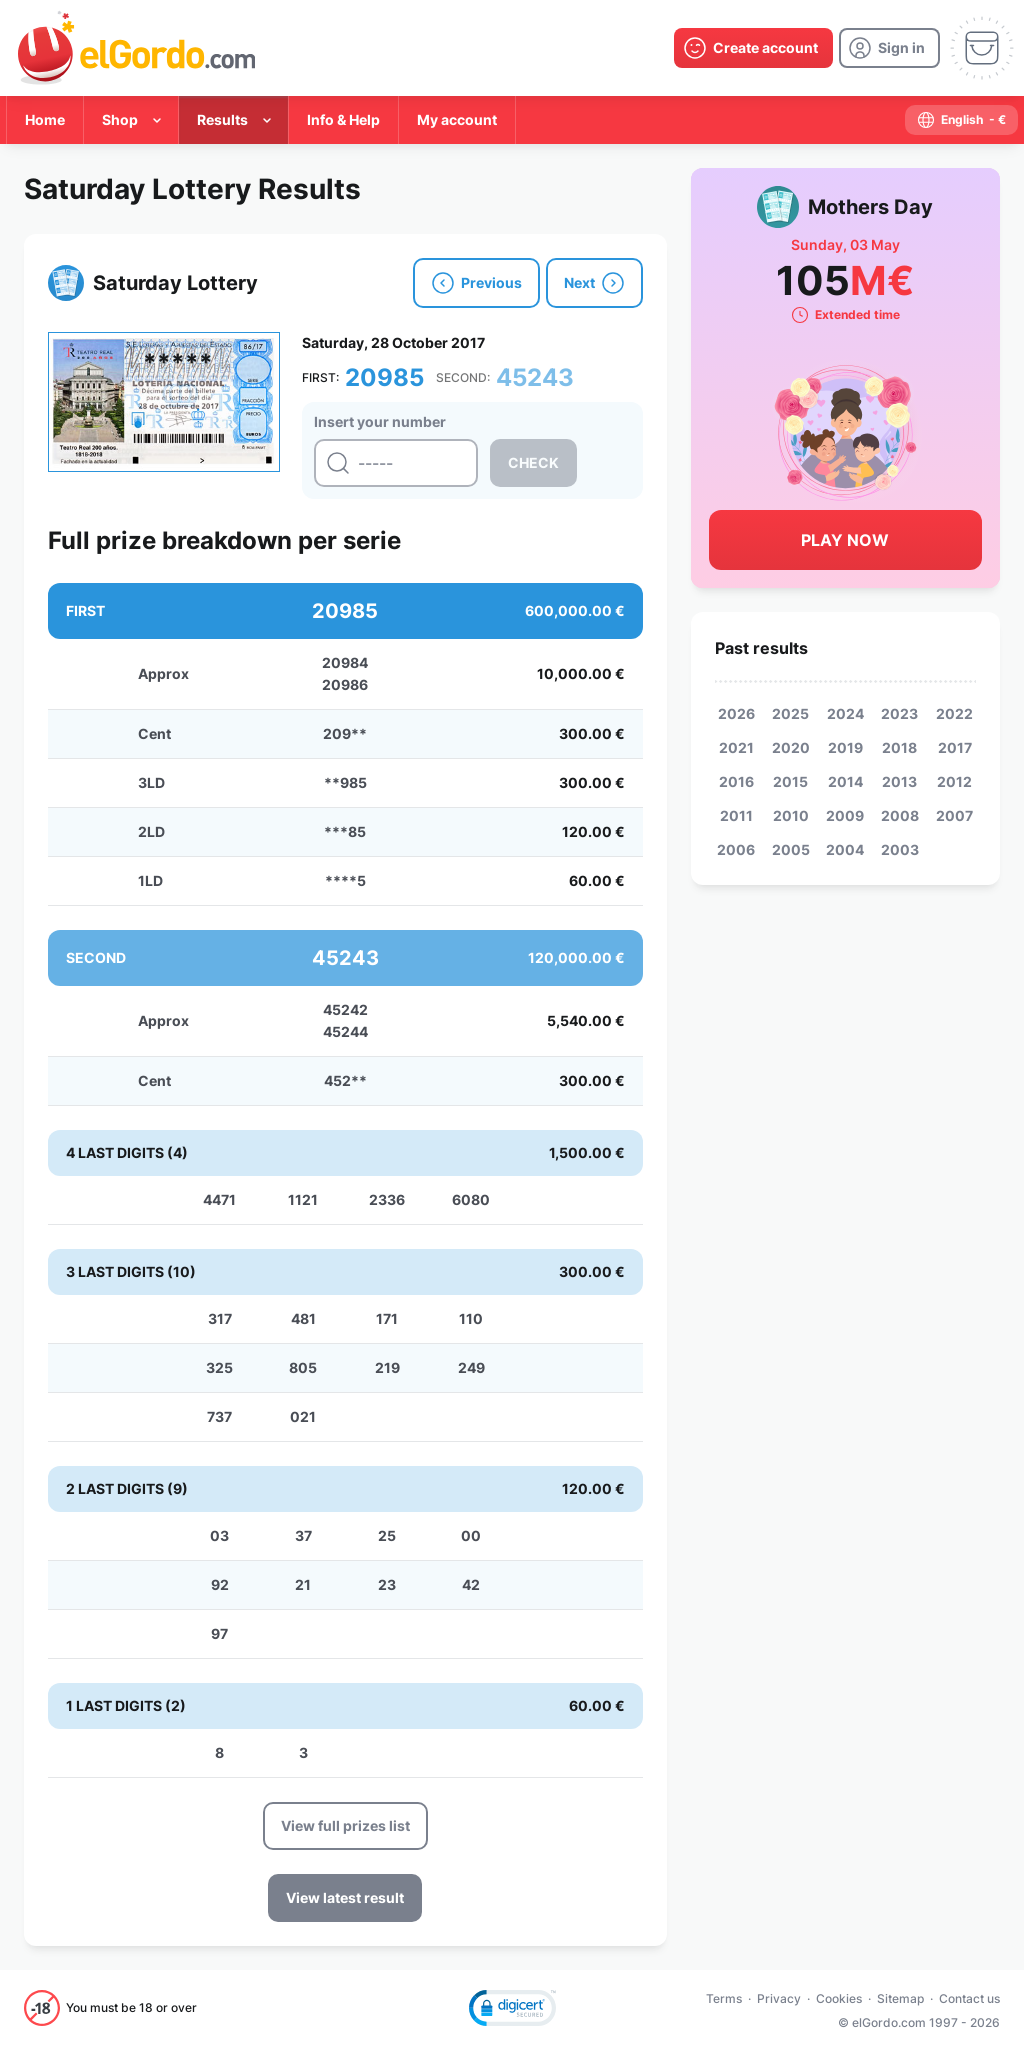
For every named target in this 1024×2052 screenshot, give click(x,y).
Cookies (839, 1998)
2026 (736, 713)
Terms (724, 1998)
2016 (736, 781)
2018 (899, 747)
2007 (954, 815)
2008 (900, 815)
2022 (954, 713)
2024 (845, 713)
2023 (899, 713)
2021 (736, 747)
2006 (736, 849)
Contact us (969, 1998)
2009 (845, 815)
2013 (899, 781)
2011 (736, 815)
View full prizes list (345, 1825)
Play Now (845, 540)
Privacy (779, 1998)
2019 (845, 747)
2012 (954, 781)
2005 (791, 849)
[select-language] (961, 120)
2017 (955, 747)
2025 (790, 713)
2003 (900, 849)
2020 (791, 747)
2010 (791, 815)
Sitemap (900, 1998)
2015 (790, 781)
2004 (845, 849)
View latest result (345, 1897)
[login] (889, 48)
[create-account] (753, 48)
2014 (845, 781)
